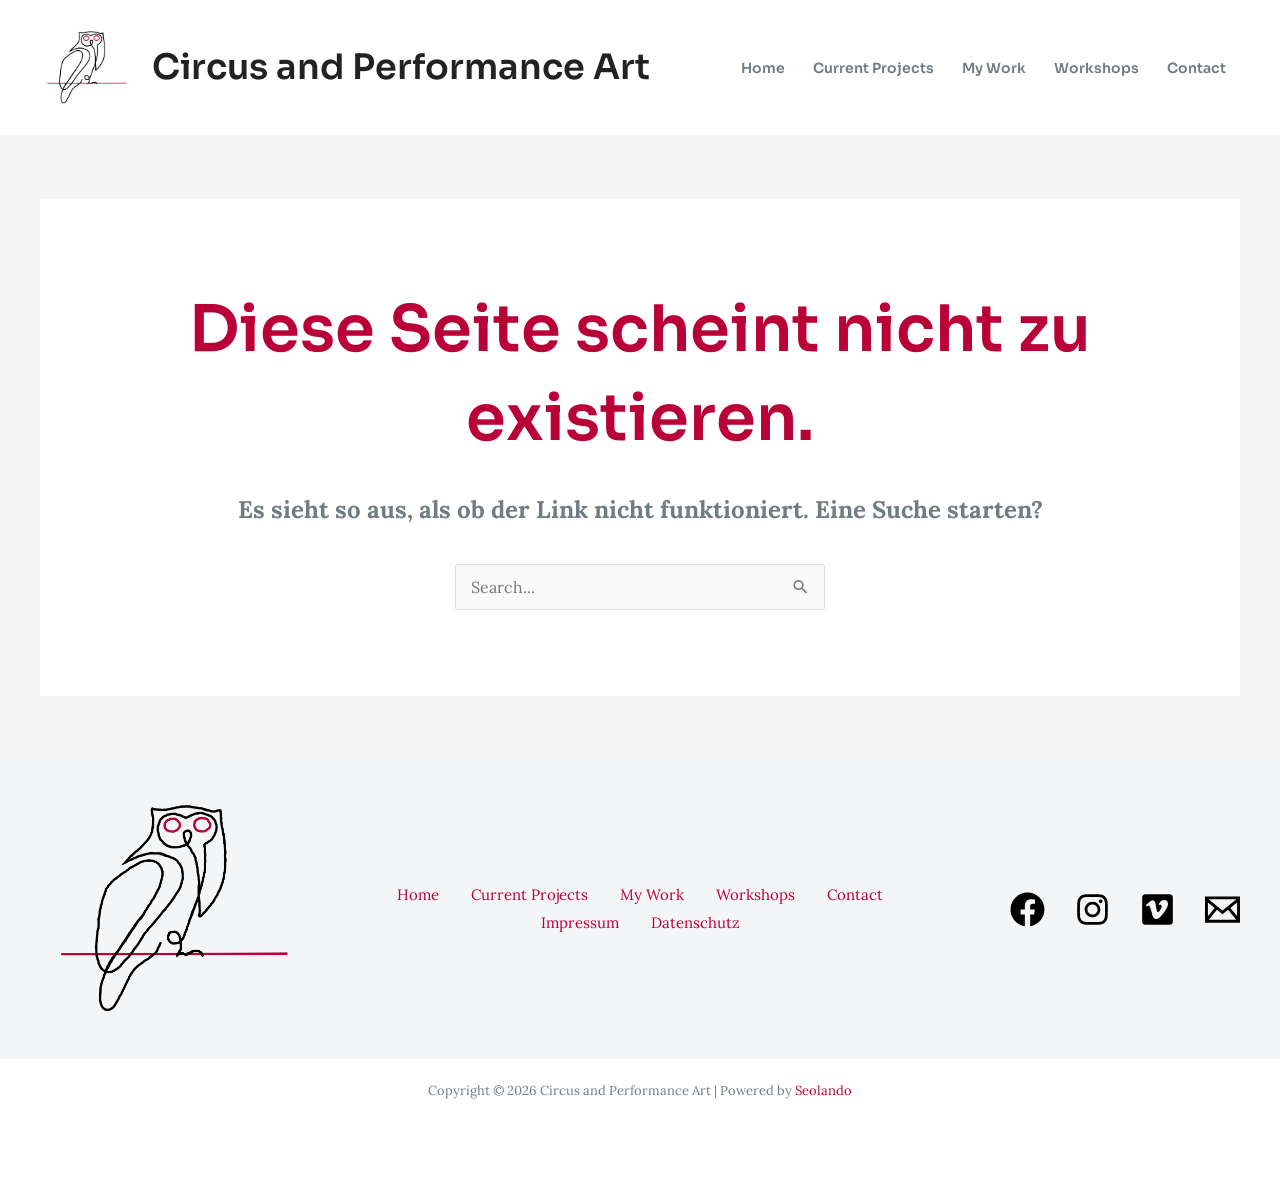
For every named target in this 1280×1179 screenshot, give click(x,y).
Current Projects (529, 894)
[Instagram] (1092, 909)
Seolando (823, 1090)
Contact (855, 894)
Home (418, 894)
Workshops (755, 894)
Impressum (580, 922)
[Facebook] (1027, 909)
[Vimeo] (1157, 909)
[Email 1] (1222, 909)
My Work (652, 894)
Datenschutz (695, 922)
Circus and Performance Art (401, 67)
